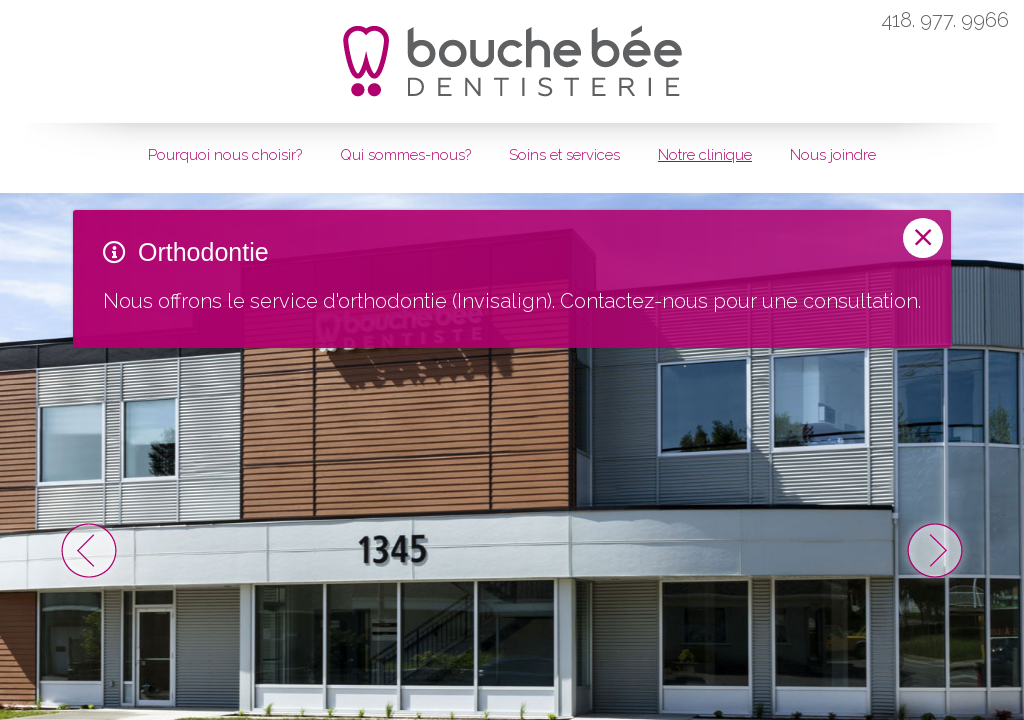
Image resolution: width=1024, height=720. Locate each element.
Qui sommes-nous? (405, 155)
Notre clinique (705, 155)
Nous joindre (833, 155)
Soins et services (564, 155)
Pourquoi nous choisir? (225, 155)
